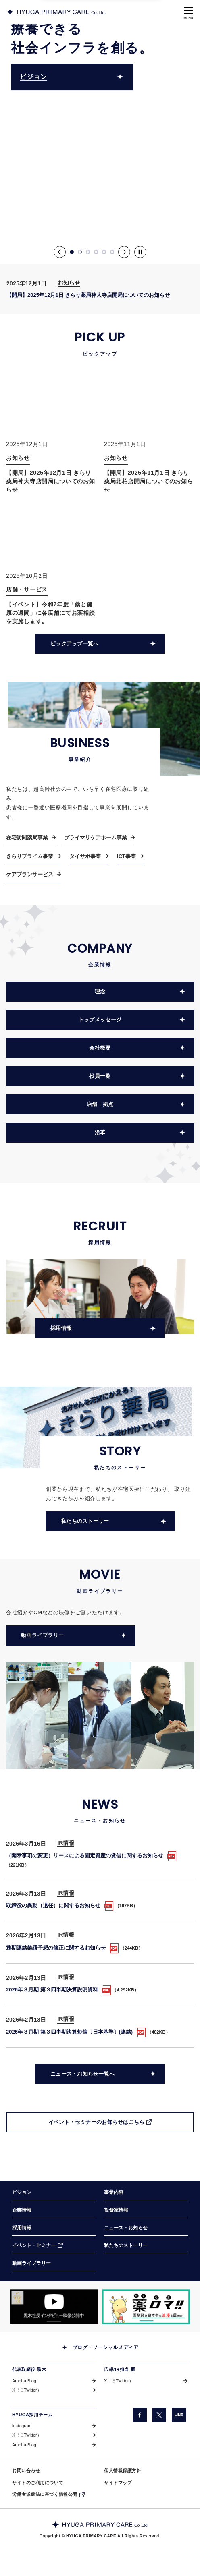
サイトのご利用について (37, 2482)
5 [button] (104, 252)
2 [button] (80, 252)
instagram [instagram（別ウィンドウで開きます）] (21, 2425)
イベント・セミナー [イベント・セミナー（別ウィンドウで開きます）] (34, 2245)
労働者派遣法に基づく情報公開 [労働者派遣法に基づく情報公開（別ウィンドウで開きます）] (44, 2494)
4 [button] (96, 252)
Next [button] (124, 252)
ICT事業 (126, 844)
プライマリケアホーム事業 (95, 826)
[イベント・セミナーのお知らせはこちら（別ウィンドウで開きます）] (100, 2110)
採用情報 (21, 2228)
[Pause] (140, 252)
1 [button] (72, 252)
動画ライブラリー (31, 2263)
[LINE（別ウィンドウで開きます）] (179, 2415)
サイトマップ (118, 2482)
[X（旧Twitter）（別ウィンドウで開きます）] (159, 2415)
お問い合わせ (26, 2470)
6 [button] (112, 252)
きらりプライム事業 (29, 844)
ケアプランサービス (29, 863)
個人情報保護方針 (122, 2470)
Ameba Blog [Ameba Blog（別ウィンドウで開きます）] (24, 2380)
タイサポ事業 (85, 844)
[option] (100, 132)
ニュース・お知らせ (126, 2228)
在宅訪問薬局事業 (27, 826)
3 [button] (88, 252)
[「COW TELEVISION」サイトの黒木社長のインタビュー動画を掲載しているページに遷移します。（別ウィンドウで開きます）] (54, 2306)
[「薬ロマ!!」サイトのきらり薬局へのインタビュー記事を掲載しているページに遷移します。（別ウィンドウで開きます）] (146, 2306)
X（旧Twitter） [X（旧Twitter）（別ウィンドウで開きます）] (27, 2390)
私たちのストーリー (126, 2245)
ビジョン (33, 76)
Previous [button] (60, 252)
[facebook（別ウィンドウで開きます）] (140, 2415)
